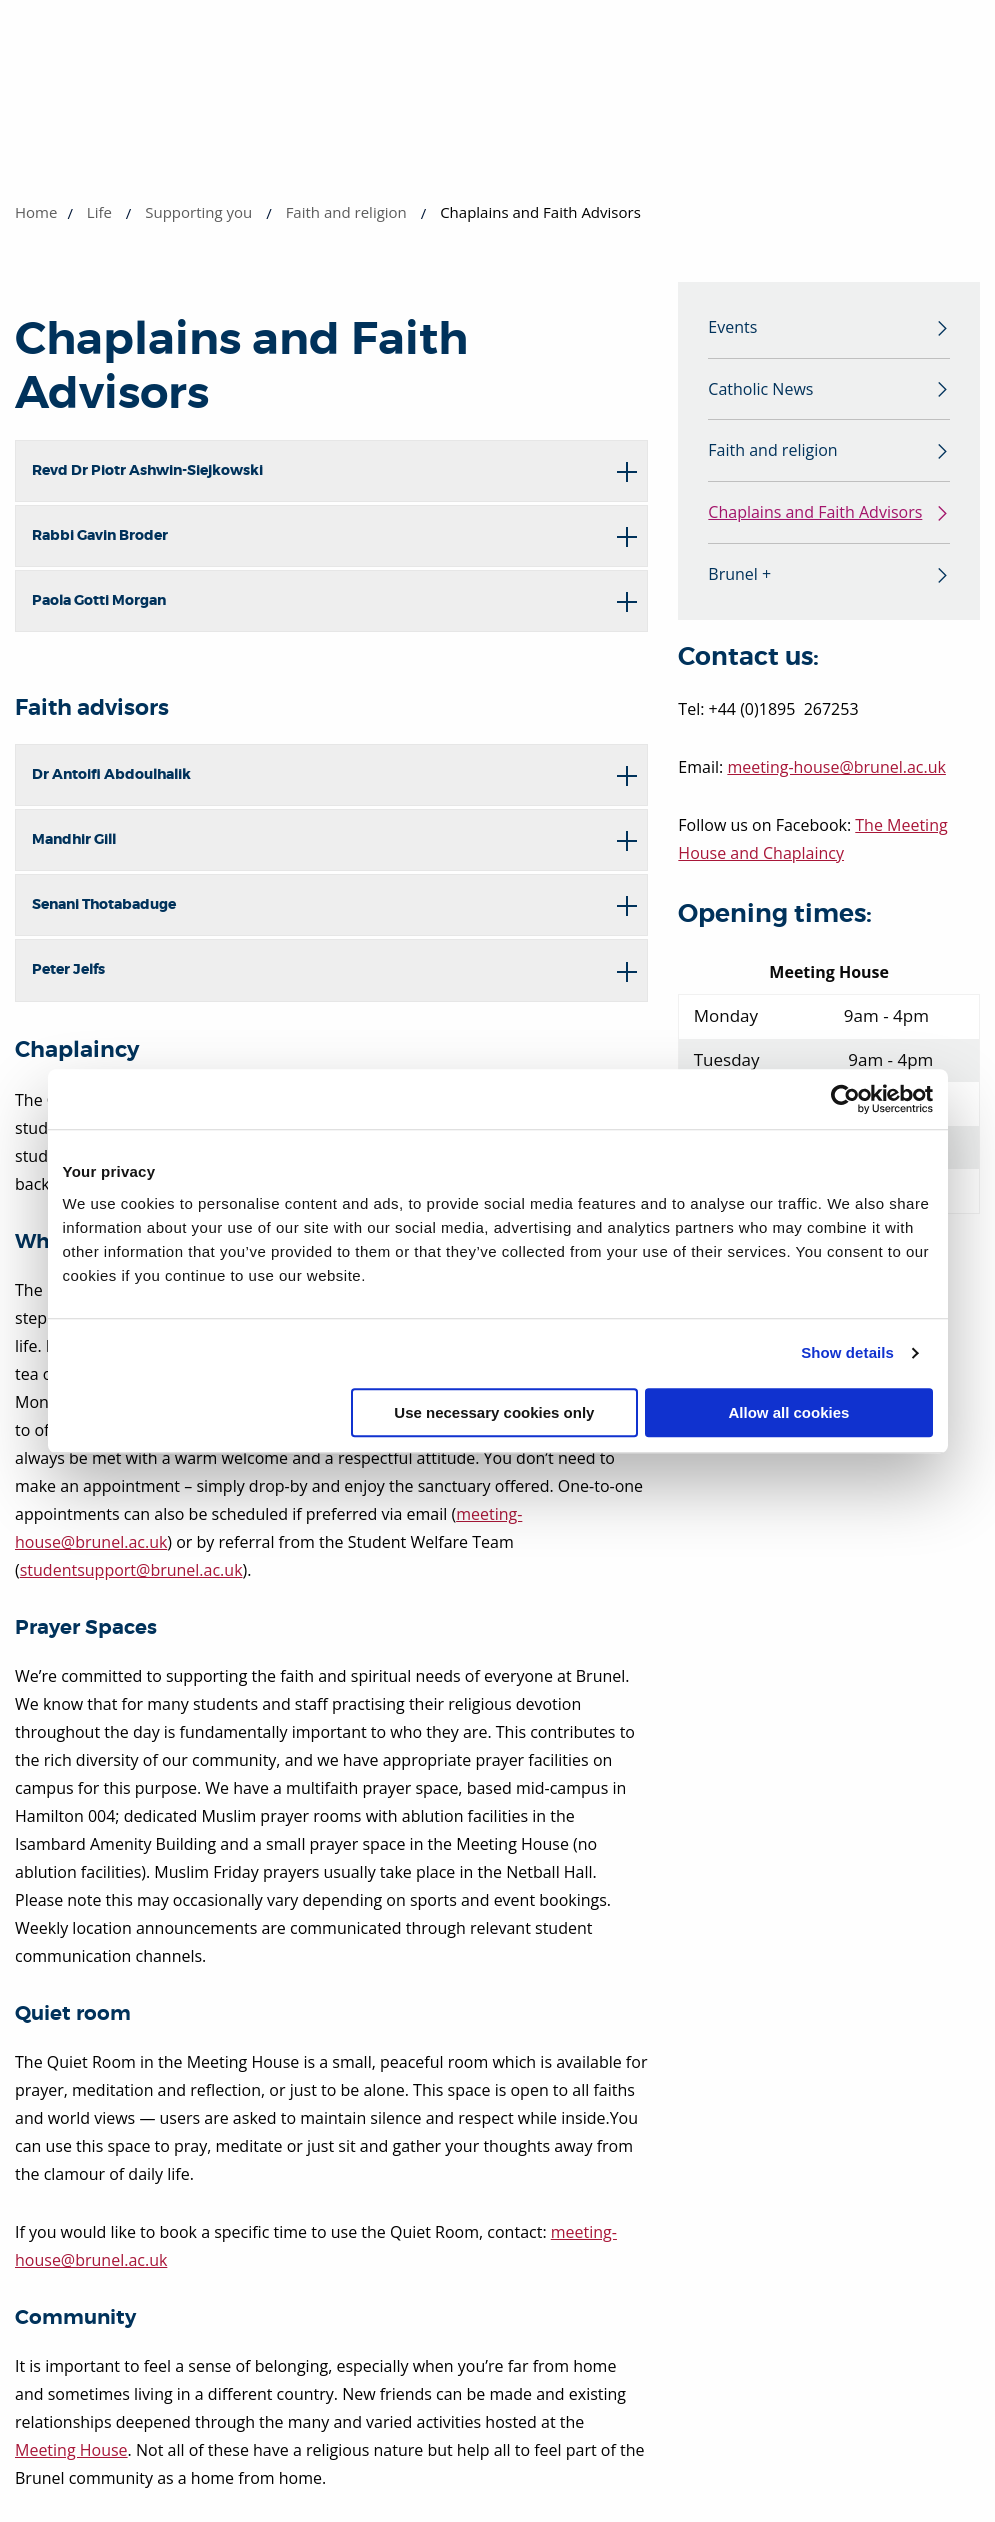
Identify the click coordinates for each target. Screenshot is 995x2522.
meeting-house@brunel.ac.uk (836, 773)
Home (36, 212)
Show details (847, 1352)
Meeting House (71, 2450)
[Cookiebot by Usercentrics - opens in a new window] (845, 1099)
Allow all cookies (789, 1412)
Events (732, 328)
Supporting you (198, 212)
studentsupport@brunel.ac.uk (131, 1570)
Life (99, 212)
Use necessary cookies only (494, 1412)
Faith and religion (346, 212)
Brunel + (739, 580)
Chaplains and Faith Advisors (815, 517)
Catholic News (760, 391)
